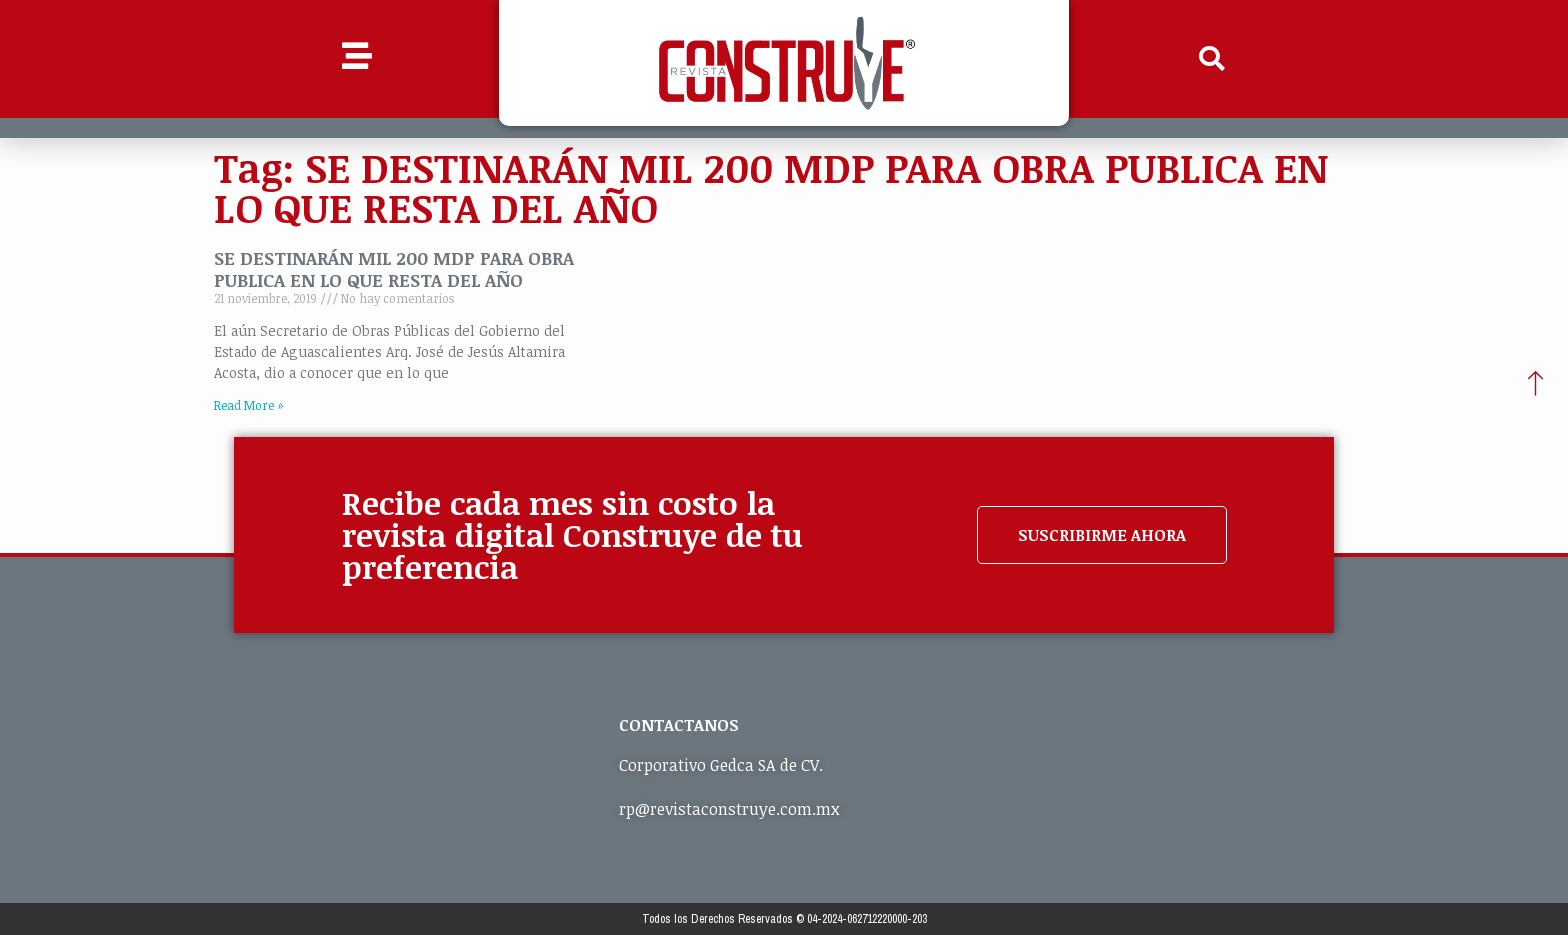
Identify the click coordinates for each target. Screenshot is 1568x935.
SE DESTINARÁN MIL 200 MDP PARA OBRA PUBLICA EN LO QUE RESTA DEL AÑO (394, 269)
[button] (1212, 59)
